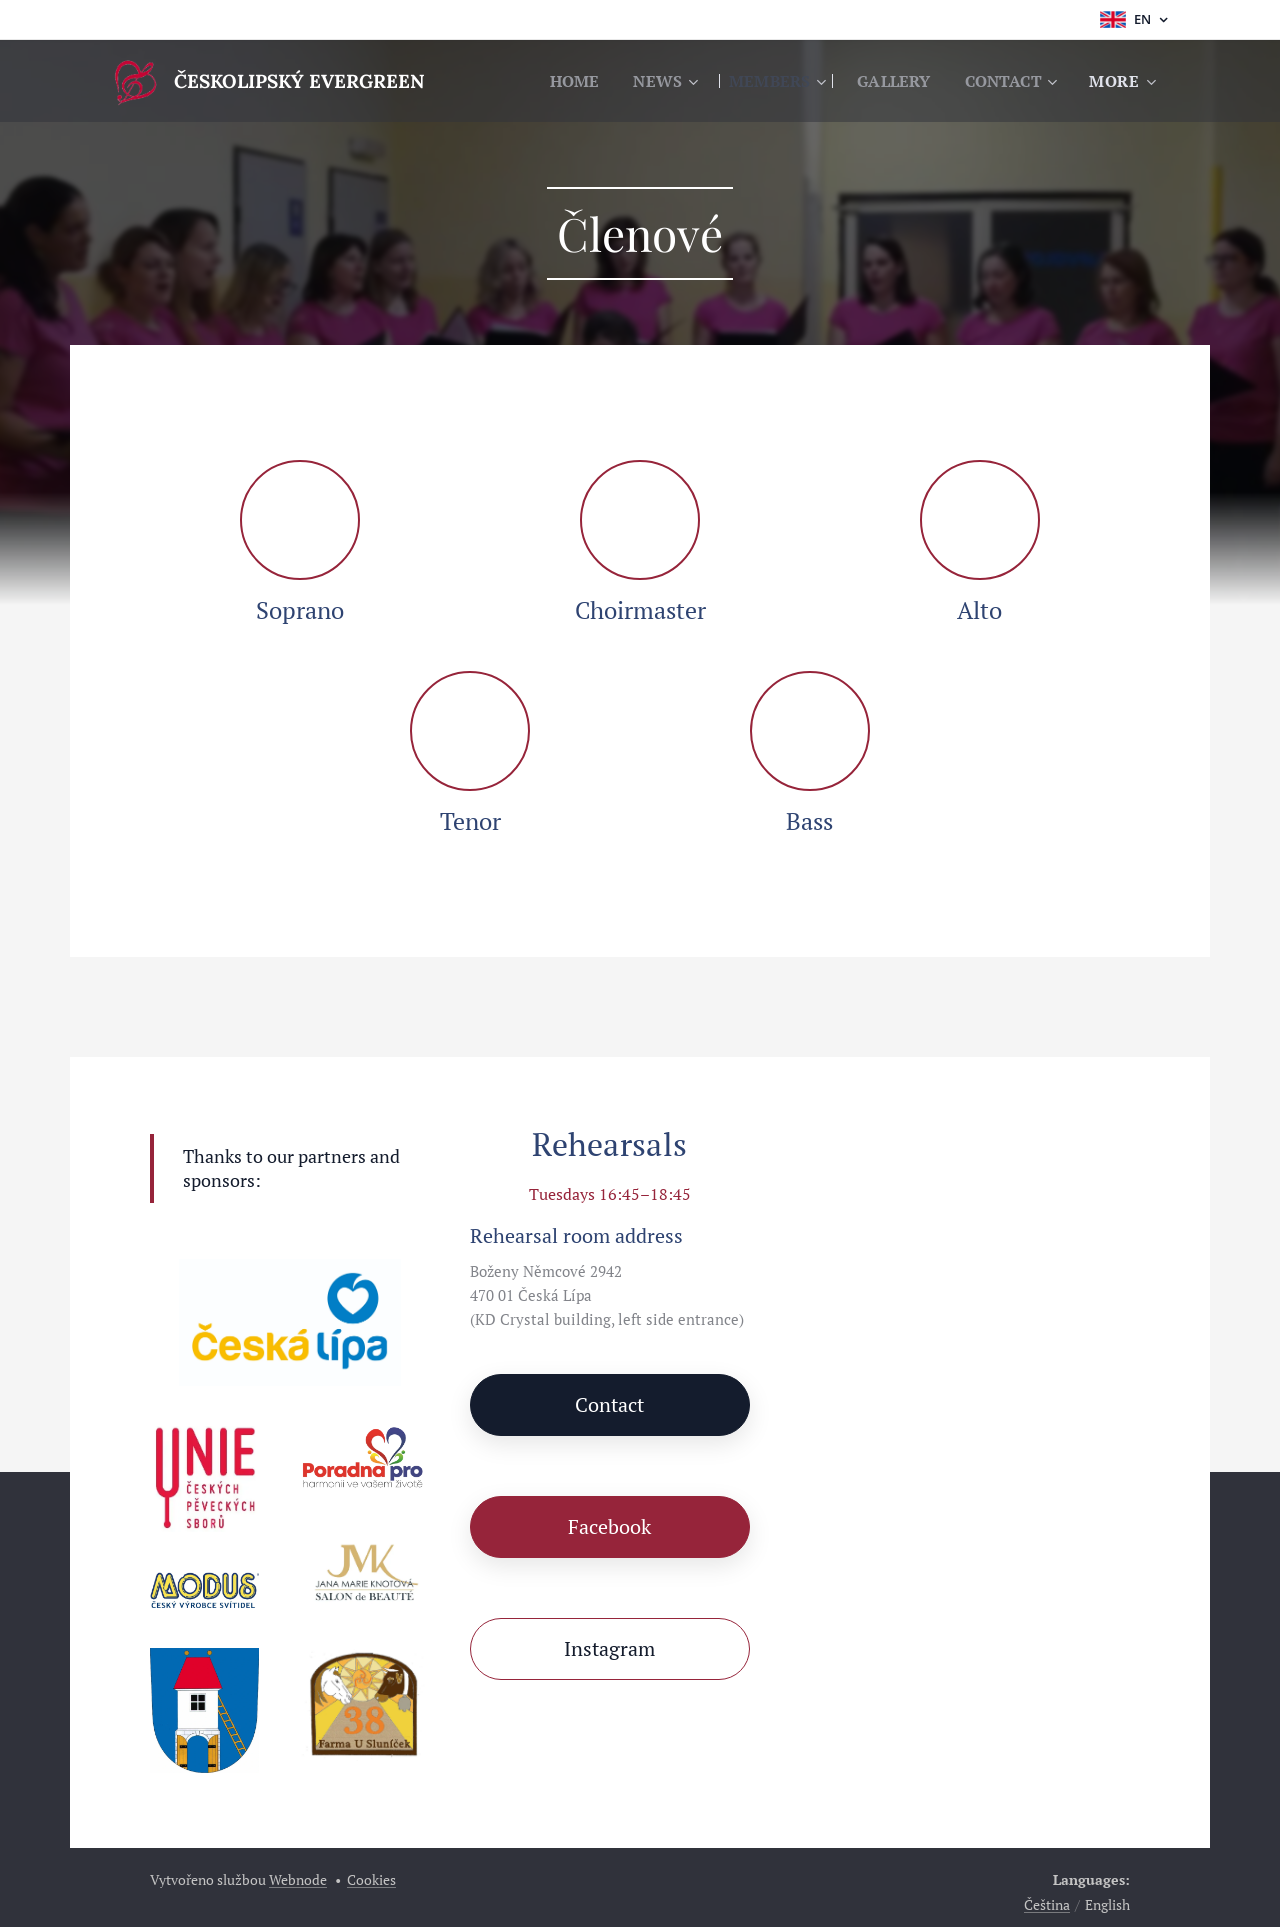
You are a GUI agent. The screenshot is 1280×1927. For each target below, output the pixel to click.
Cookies (371, 1879)
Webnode (298, 1879)
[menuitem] (558, 81)
